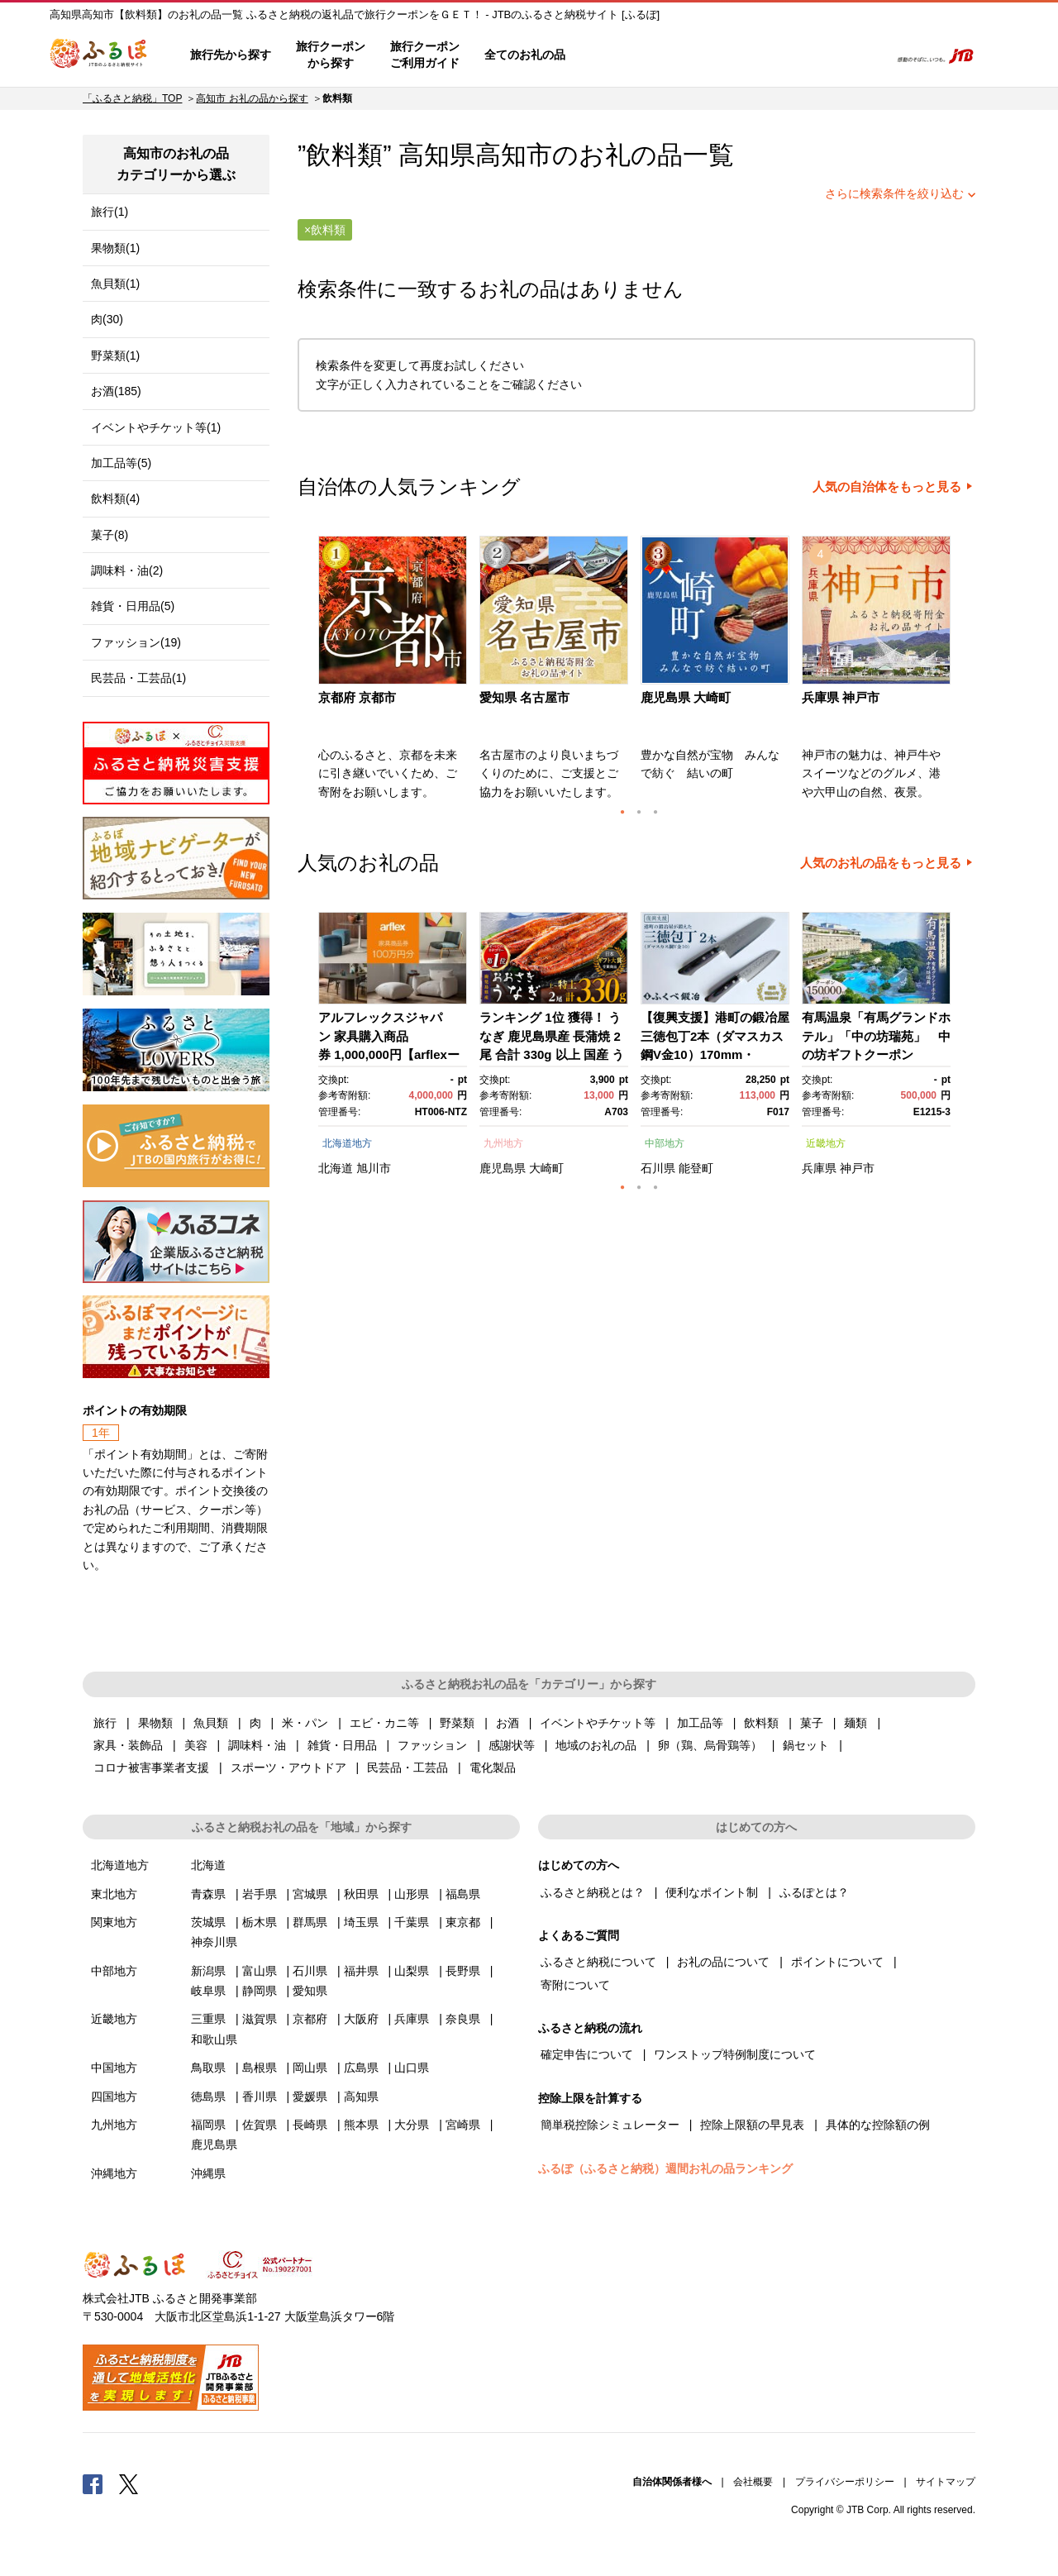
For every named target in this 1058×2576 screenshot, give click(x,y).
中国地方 (114, 2067)
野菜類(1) (115, 355)
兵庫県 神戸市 (840, 697)
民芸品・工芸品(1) (138, 678)
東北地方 (114, 1894)
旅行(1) (109, 211)
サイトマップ (945, 2482)
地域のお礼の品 (595, 1745)
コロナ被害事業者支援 (151, 1767)
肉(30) (107, 319)
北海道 (335, 1168)
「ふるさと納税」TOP (132, 98)
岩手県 (259, 1894)
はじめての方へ (625, 55)
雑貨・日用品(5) (132, 606)
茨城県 (208, 1922)
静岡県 (259, 1990)
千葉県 (411, 1922)
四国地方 (114, 2096)
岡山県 (310, 2067)
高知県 (361, 2096)
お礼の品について (723, 1961)
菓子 (811, 1722)
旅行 (105, 1722)
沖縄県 (208, 2173)
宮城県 (310, 1894)
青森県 (208, 1894)
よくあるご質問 (703, 55)
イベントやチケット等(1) (156, 427)
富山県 (259, 1970)
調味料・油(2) (127, 570)
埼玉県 (361, 1922)
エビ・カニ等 (384, 1722)
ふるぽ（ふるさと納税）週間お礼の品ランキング (665, 2168)
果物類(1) (115, 248)
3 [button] (655, 812)
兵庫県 (819, 1168)
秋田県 (361, 1894)
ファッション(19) (136, 642)
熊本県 (361, 2124)
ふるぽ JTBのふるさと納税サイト (99, 55)
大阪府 (361, 2018)
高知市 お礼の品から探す (251, 98)
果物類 (155, 1722)
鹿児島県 (502, 1168)
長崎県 (310, 2124)
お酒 (507, 1722)
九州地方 (503, 1143)
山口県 (411, 2067)
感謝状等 (511, 1745)
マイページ (766, 55)
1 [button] (622, 812)
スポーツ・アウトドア (288, 1767)
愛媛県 (310, 2096)
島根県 (259, 2067)
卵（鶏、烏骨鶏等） (710, 1745)
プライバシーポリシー (844, 2482)
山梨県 (411, 1970)
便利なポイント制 (711, 1892)
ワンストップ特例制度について (735, 2054)
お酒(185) (116, 391)
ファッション (432, 1745)
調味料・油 (257, 1745)
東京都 (463, 1922)
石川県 (658, 1168)
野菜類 (457, 1722)
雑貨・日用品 (342, 1745)
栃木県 (259, 1922)
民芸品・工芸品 (407, 1767)
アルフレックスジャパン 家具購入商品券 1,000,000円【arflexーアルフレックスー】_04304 (389, 1054)
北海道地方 (347, 1143)
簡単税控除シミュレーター (610, 2124)
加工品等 (700, 1722)
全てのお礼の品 (524, 54)
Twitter (129, 2483)
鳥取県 (208, 2067)
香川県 (259, 2096)
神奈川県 (214, 1942)
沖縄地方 (114, 2173)
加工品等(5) (121, 463)
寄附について (575, 1985)
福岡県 (208, 2124)
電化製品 (492, 1767)
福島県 (463, 1894)
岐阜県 (208, 1990)
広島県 (361, 2067)
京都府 (310, 2018)
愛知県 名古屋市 (524, 697)
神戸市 (857, 1168)
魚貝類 (210, 1722)
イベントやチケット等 (597, 1722)
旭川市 (373, 1168)
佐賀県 (259, 2124)
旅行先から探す (230, 54)
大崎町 (546, 1168)
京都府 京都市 (357, 697)
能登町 (696, 1168)
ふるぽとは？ (814, 1892)
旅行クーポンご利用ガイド (425, 54)
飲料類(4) (115, 498)
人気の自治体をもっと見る (887, 487)
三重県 (208, 2018)
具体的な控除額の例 (878, 2124)
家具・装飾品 (128, 1745)
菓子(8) (109, 534)
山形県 (411, 1894)
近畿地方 (826, 1143)
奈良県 (463, 2018)
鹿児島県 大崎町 (686, 697)
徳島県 (208, 2096)
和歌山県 (214, 2039)
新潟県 (208, 1970)
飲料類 (761, 1722)
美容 (195, 1745)
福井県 (361, 1970)
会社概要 (753, 2482)
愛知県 (310, 1990)
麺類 (855, 1722)
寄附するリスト (818, 55)
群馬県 (310, 1922)
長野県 (463, 1970)
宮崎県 (463, 2124)
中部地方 (664, 1143)
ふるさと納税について (598, 1961)
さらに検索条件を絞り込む (894, 193)
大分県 (411, 2124)
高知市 (513, 155)
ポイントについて (837, 1961)
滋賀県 (259, 2018)
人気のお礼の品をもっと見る (880, 863)
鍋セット (806, 1745)
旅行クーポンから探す (330, 54)
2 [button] (639, 812)
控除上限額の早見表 (752, 2124)
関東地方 (114, 1922)
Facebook (92, 2483)
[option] (394, 673)
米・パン (305, 1722)
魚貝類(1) (115, 283)
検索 (865, 55)
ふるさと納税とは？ (593, 1892)
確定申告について (587, 2054)
